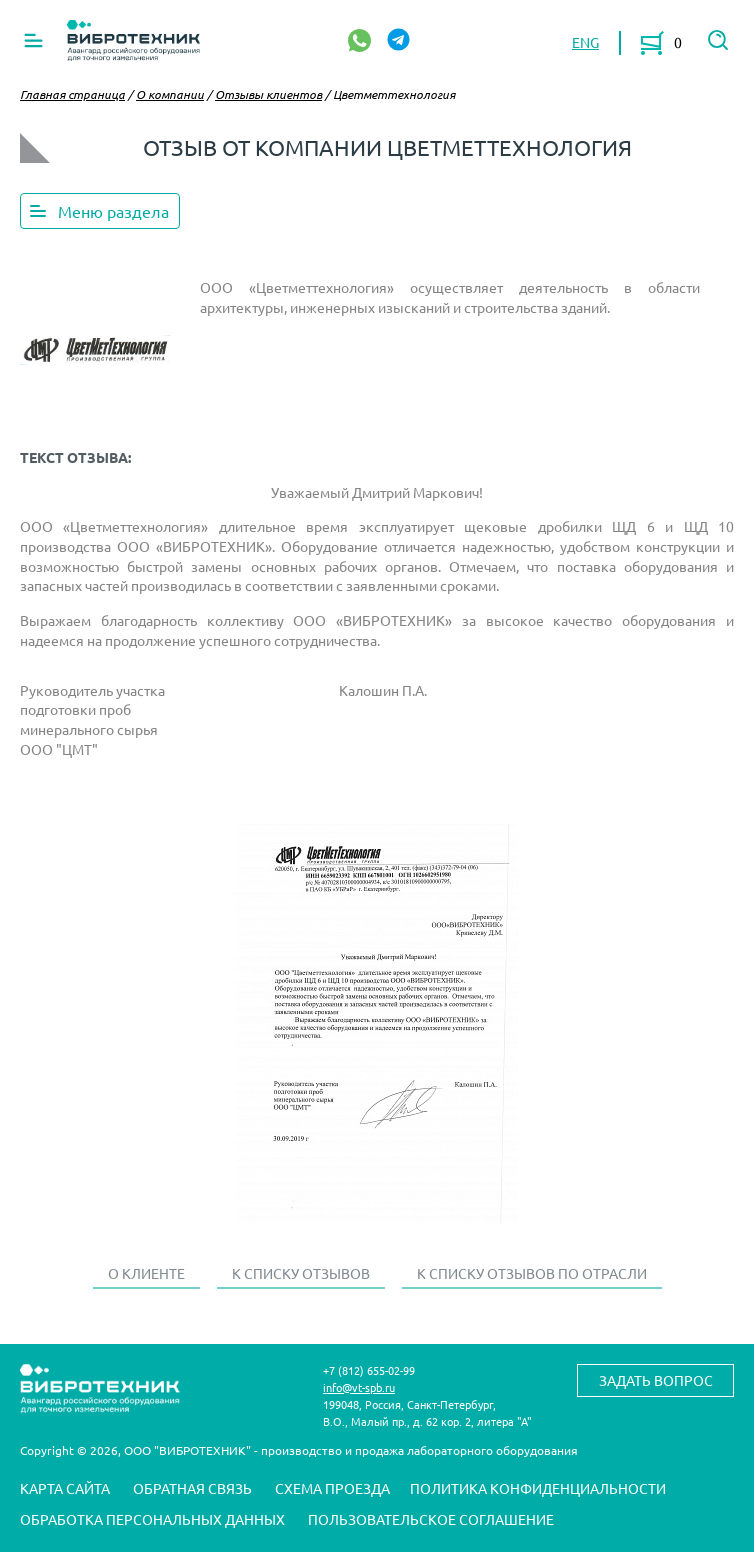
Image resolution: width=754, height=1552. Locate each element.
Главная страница (72, 94)
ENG (585, 42)
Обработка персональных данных (152, 1519)
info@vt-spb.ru (359, 1387)
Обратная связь (192, 1488)
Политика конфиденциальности (538, 1488)
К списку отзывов (301, 1273)
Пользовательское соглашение (431, 1519)
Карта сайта (65, 1488)
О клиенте (146, 1273)
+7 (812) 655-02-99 (369, 1370)
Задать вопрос (656, 1380)
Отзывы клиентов (268, 94)
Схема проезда (332, 1488)
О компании (170, 94)
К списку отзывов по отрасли (532, 1273)
